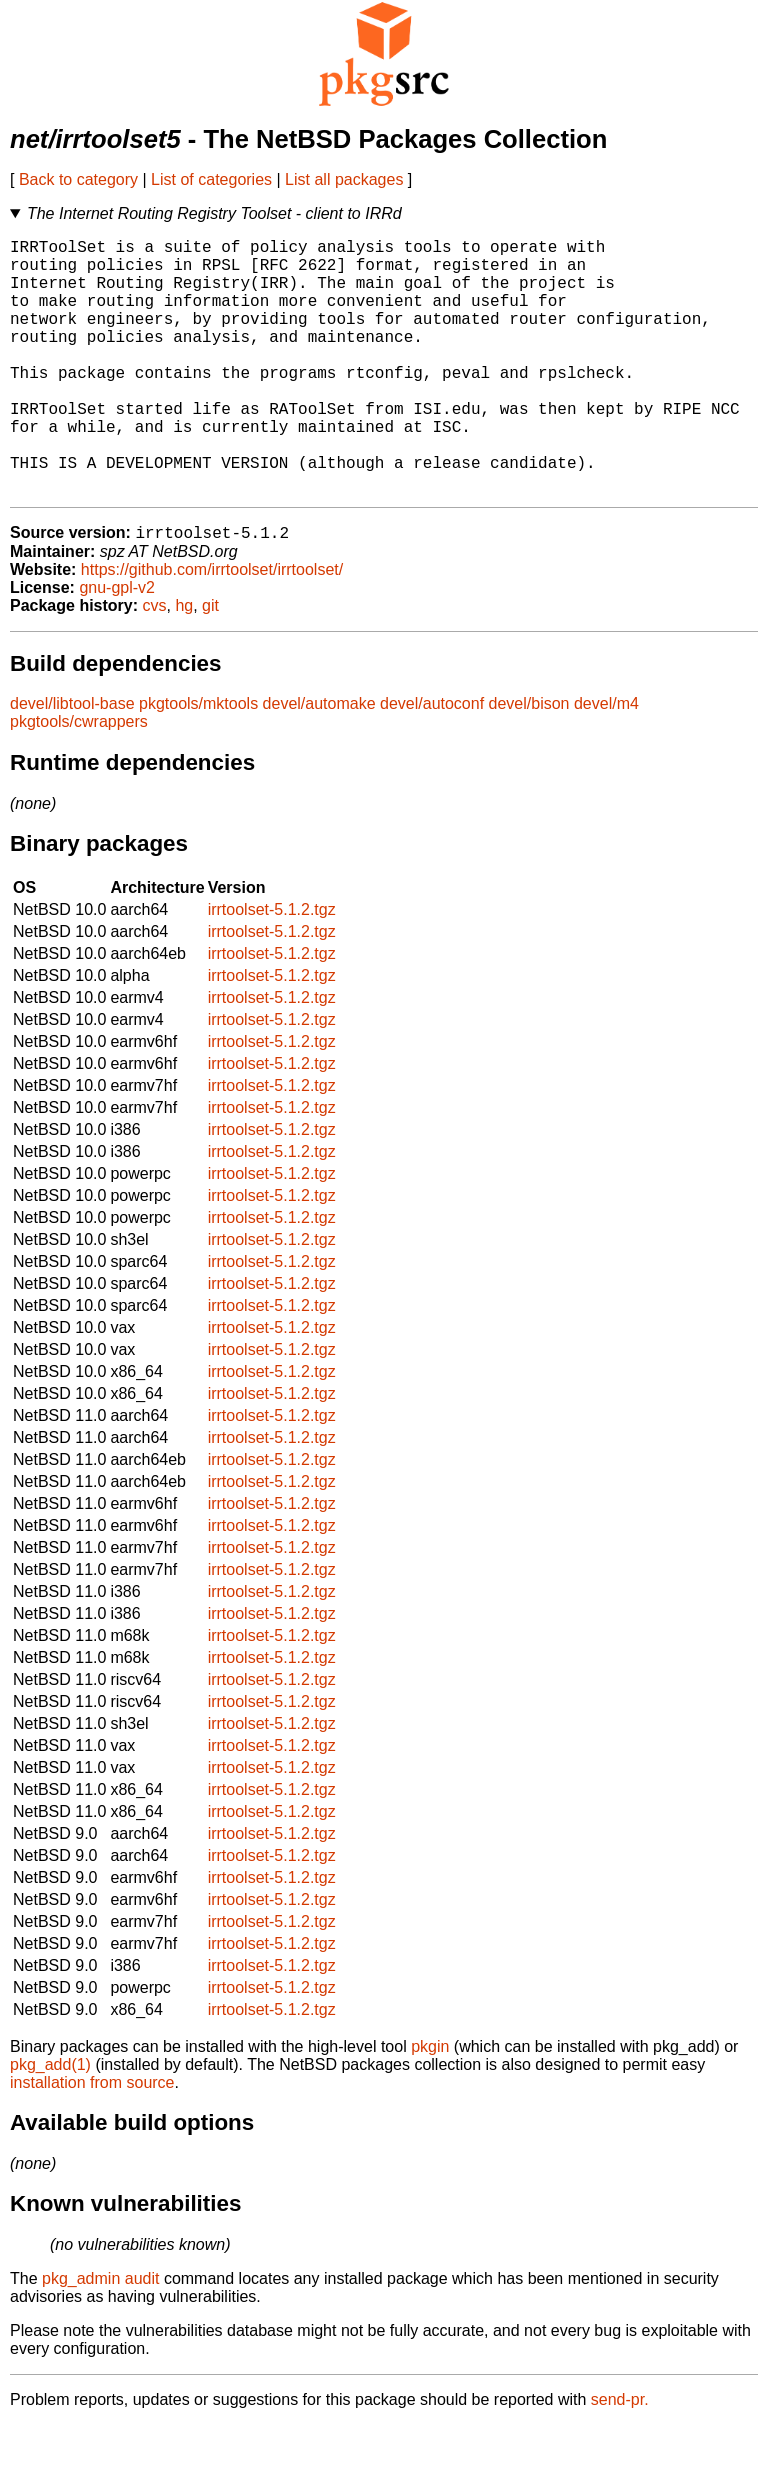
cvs (155, 664)
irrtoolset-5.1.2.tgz (272, 968)
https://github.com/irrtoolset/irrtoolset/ (212, 628)
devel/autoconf (432, 762)
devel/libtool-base (72, 762)
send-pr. (620, 2458)
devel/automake (319, 762)
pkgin (430, 2105)
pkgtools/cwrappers (79, 780)
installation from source (92, 2141)
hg (184, 664)
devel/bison (529, 762)
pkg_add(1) (50, 2123)
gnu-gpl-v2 (117, 646)
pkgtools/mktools (198, 762)
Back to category (78, 179)
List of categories (211, 179)
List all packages (344, 179)
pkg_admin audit (100, 2337)
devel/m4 (606, 762)
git (210, 664)
